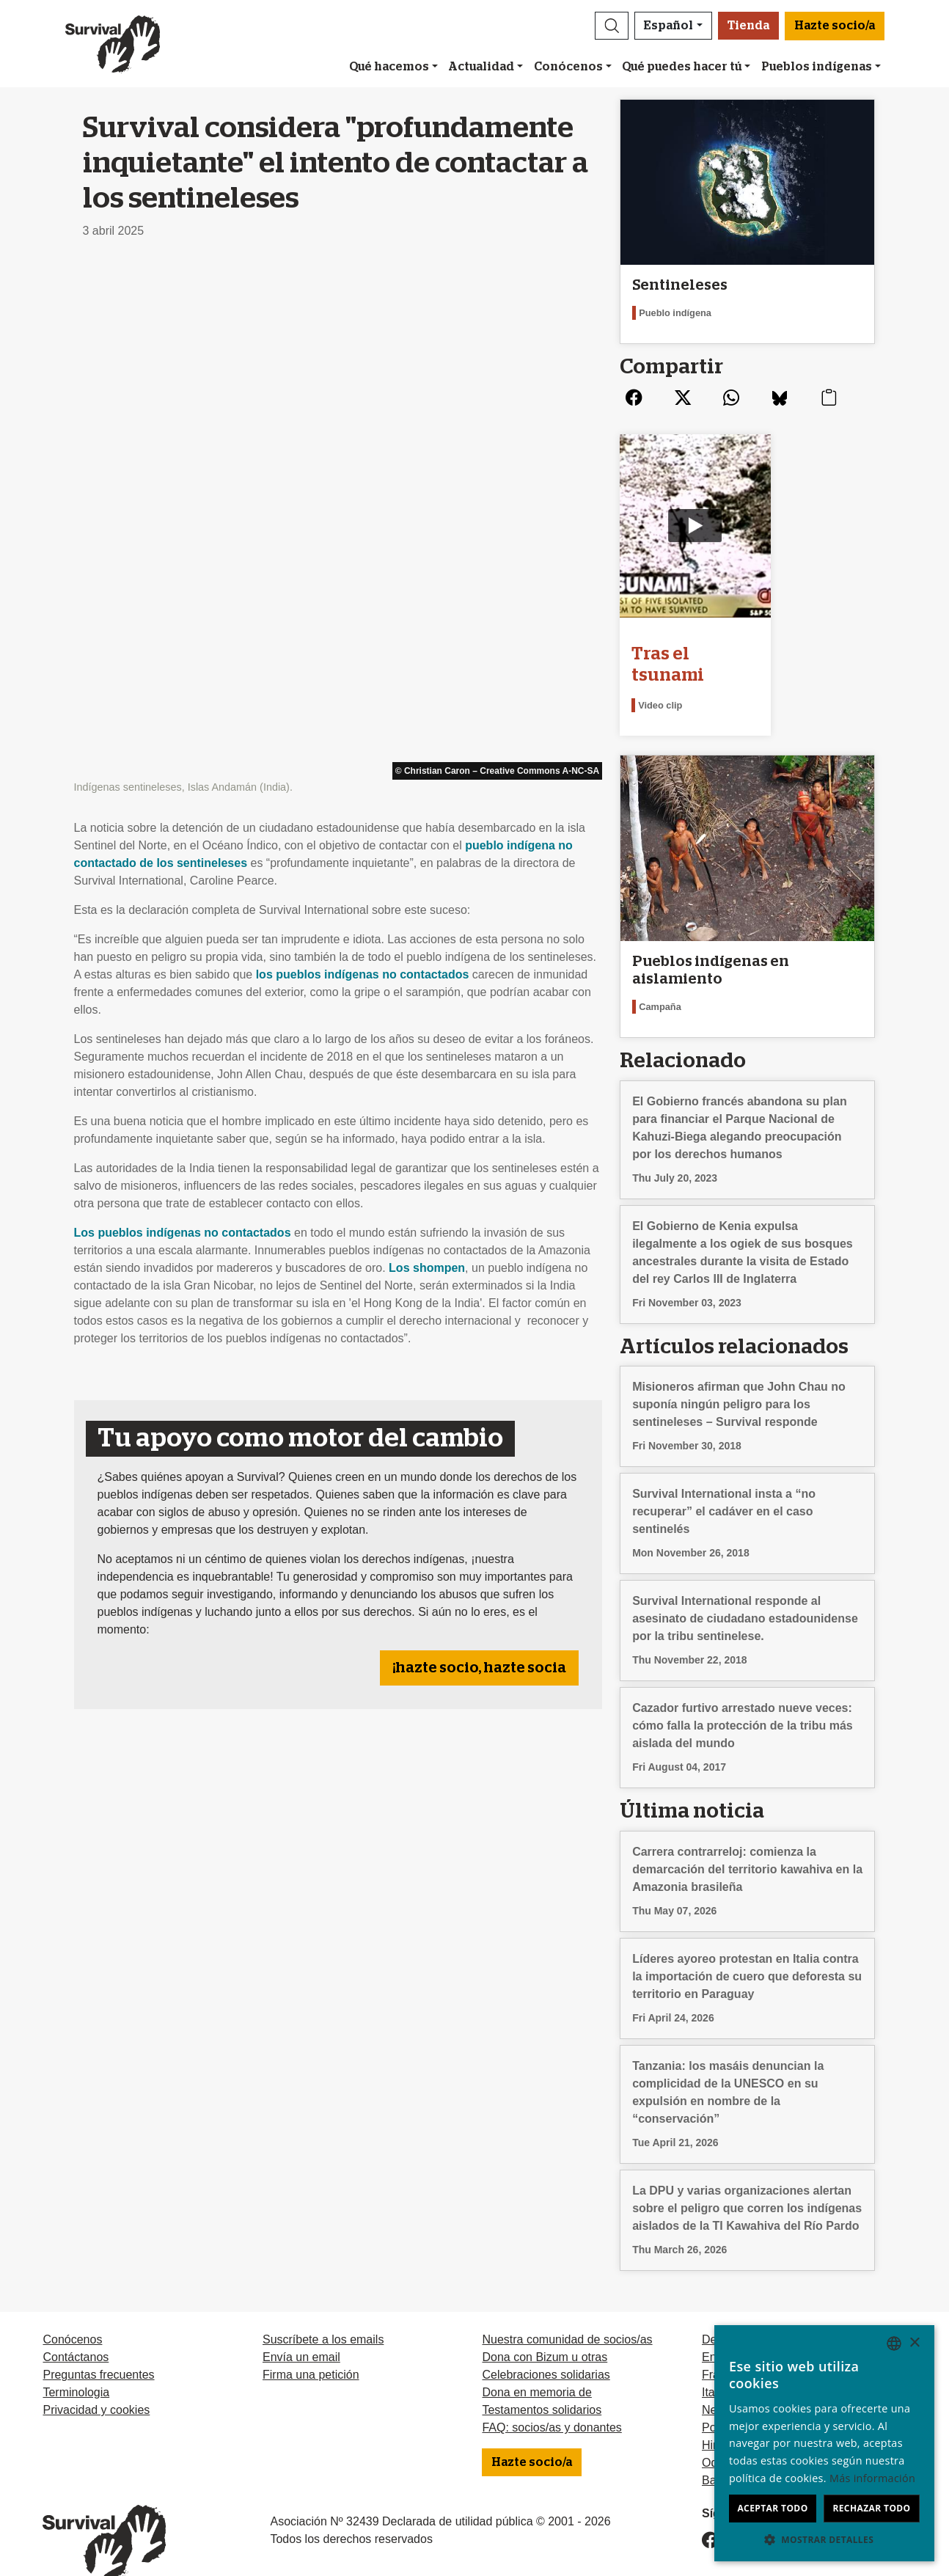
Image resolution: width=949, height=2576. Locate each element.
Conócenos (568, 67)
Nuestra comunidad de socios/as (567, 2311)
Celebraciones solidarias (545, 2347)
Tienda (748, 26)
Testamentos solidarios (541, 2382)
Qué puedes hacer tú (681, 67)
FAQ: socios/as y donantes (551, 2399)
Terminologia (76, 2364)
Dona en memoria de (536, 2364)
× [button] (914, 2343)
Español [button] (668, 26)
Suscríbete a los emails (323, 2311)
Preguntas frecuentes (98, 2347)
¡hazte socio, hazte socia (479, 1157)
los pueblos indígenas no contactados (362, 463)
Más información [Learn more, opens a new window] (872, 2478)
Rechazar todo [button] (871, 2508)
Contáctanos (76, 2329)
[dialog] (824, 2443)
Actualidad (481, 67)
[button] (612, 26)
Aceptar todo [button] (772, 2508)
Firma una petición (311, 2347)
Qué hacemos (389, 67)
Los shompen (427, 756)
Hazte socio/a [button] (834, 26)
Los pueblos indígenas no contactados (182, 721)
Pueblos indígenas (816, 67)
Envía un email (301, 2329)
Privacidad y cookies (96, 2382)
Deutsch (723, 2311)
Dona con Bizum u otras (544, 2329)
